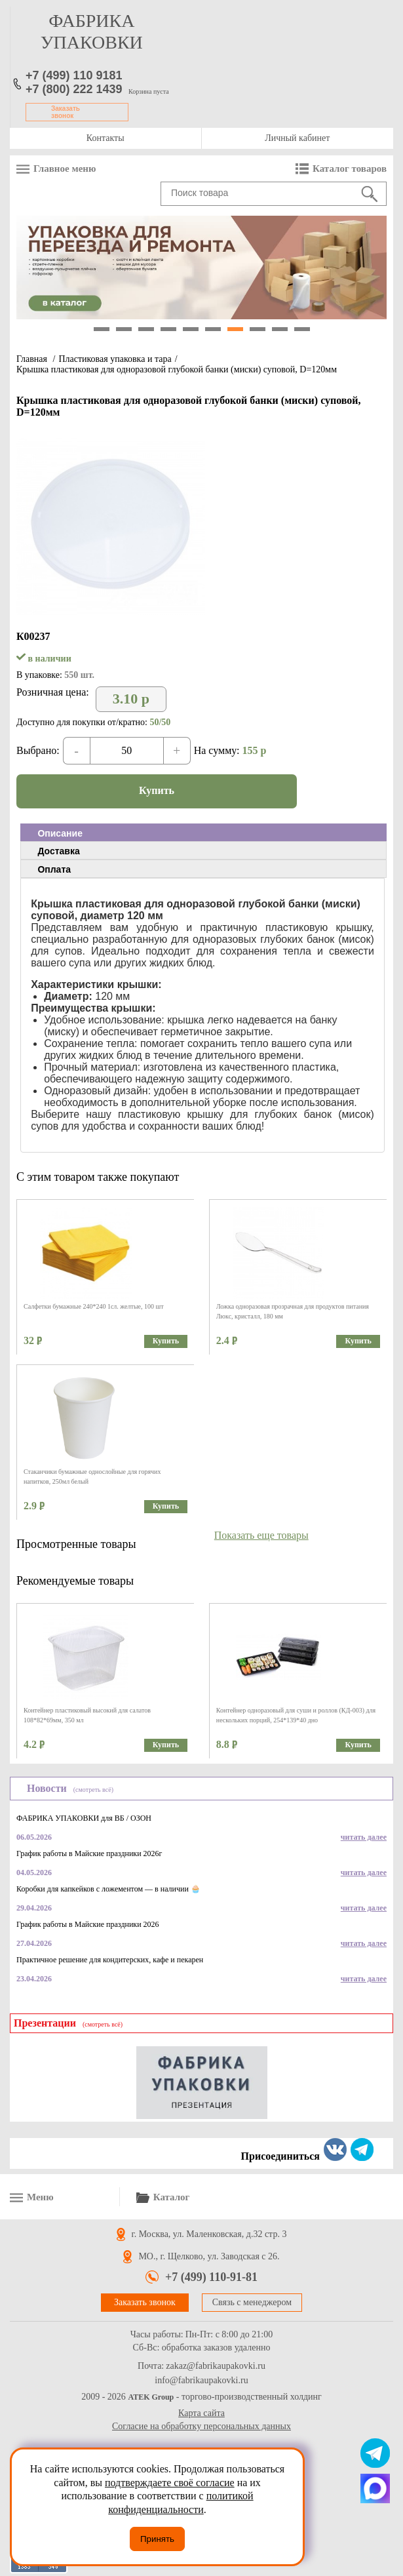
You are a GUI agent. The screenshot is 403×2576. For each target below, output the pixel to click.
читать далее (364, 1837)
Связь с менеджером (252, 2302)
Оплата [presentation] (54, 869)
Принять (157, 2539)
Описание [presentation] (60, 833)
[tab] (203, 832)
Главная (31, 359)
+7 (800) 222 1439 (74, 89)
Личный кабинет (297, 138)
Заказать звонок (65, 112)
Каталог (171, 2197)
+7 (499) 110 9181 (74, 75)
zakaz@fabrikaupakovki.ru (215, 2366)
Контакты (105, 138)
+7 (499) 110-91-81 (211, 2277)
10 (302, 329)
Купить (156, 790)
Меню (40, 2197)
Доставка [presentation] (58, 851)
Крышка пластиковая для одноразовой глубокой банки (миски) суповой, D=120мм (176, 369)
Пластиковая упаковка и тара (114, 359)
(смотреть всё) (93, 1789)
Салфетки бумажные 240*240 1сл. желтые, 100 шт (94, 1306)
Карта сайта (201, 2413)
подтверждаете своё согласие (170, 2482)
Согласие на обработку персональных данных (201, 2426)
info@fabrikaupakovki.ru (201, 2380)
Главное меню (64, 168)
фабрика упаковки (92, 31)
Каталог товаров (350, 168)
